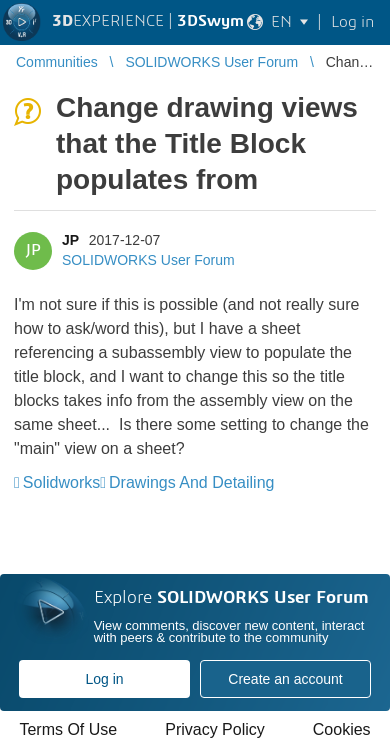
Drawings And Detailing (191, 482)
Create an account (285, 679)
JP (70, 240)
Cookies (342, 729)
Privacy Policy (215, 729)
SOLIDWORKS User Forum (148, 260)
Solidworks (61, 482)
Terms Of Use (68, 729)
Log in (104, 679)
